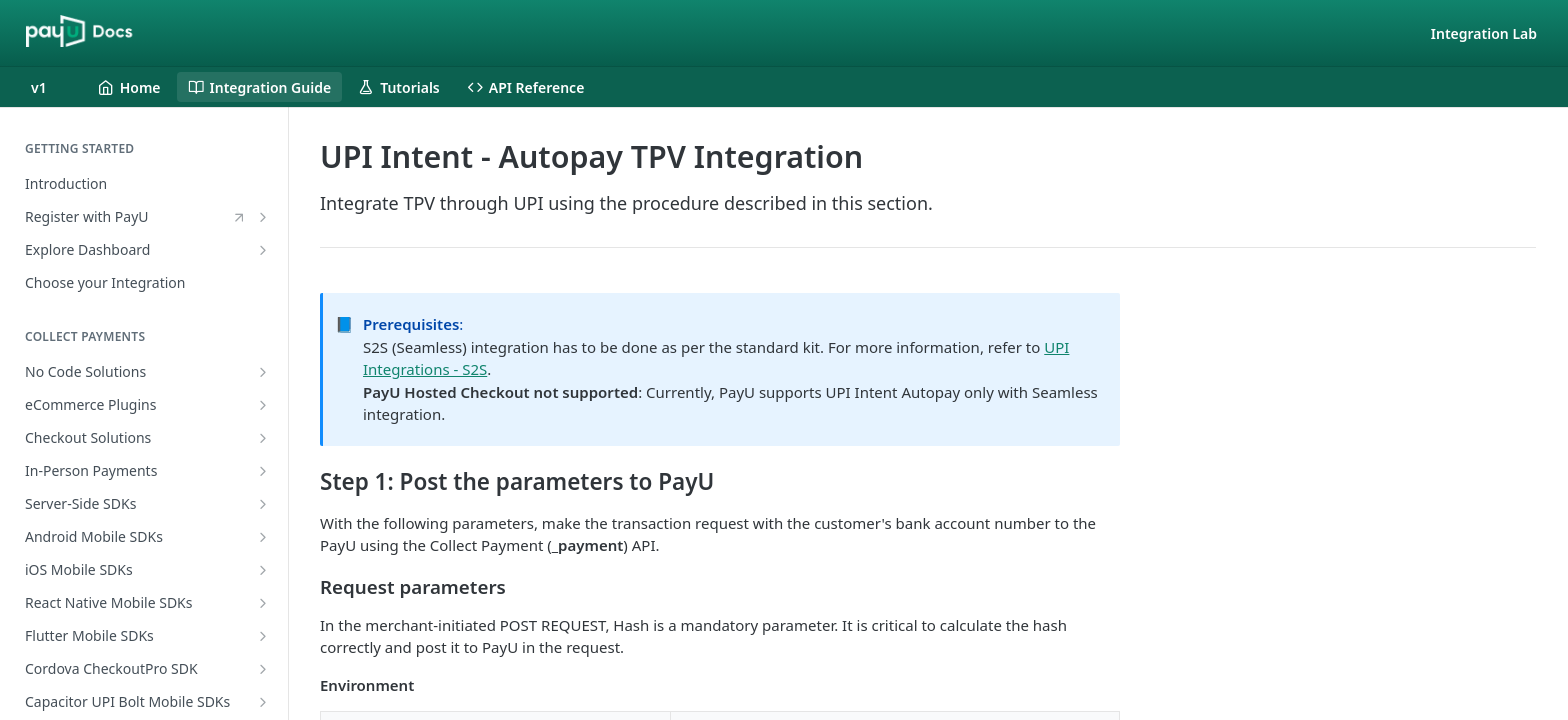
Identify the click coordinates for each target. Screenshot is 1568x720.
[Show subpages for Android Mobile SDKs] (263, 537)
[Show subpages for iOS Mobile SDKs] (263, 570)
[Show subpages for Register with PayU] (263, 217)
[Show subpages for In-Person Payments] (263, 471)
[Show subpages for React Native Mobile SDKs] (263, 603)
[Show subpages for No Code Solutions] (263, 372)
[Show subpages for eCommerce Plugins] (263, 405)
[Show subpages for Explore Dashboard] (263, 250)
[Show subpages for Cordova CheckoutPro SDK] (263, 669)
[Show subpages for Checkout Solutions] (263, 438)
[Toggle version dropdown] (51, 87)
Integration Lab (1484, 33)
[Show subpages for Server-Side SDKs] (263, 504)
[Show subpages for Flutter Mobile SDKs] (263, 636)
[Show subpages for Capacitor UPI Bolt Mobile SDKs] (263, 702)
